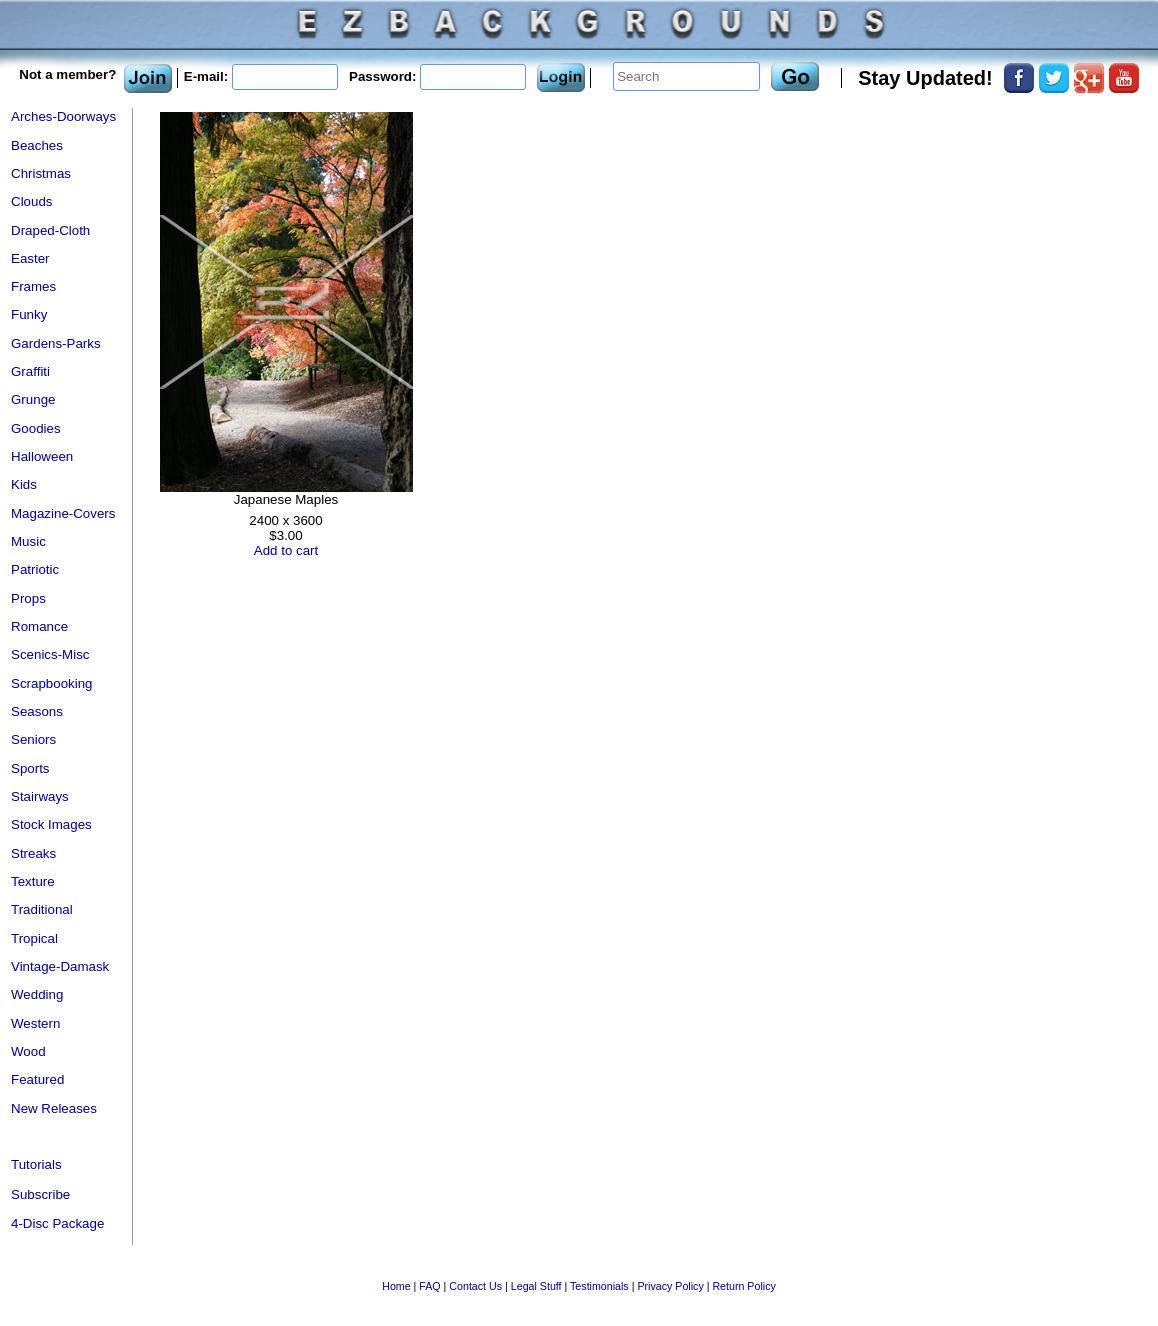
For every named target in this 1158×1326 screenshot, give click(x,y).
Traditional (42, 909)
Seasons (37, 711)
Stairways (40, 796)
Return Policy (743, 1286)
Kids (24, 484)
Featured (37, 1079)
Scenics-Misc (50, 654)
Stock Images (51, 824)
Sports (30, 768)
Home (396, 1286)
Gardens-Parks (56, 343)
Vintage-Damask (60, 966)
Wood (28, 1051)
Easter (30, 258)
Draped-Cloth (50, 230)
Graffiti (30, 371)
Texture (33, 881)
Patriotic (35, 569)
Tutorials (36, 1164)
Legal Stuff (536, 1286)
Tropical (34, 938)
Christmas (41, 173)
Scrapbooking (52, 683)
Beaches (37, 145)
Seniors (33, 739)
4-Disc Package (57, 1223)
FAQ (429, 1286)
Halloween (42, 456)
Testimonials (599, 1286)
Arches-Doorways (63, 116)
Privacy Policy (670, 1286)
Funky (29, 314)
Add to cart (286, 550)
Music (28, 541)
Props (28, 598)
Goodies (36, 428)
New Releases (54, 1108)
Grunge (33, 399)
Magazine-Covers (63, 513)
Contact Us (475, 1286)
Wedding (37, 994)
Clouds (32, 201)
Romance (39, 626)
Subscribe (40, 1194)
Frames (33, 286)
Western (35, 1023)
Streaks (33, 853)
